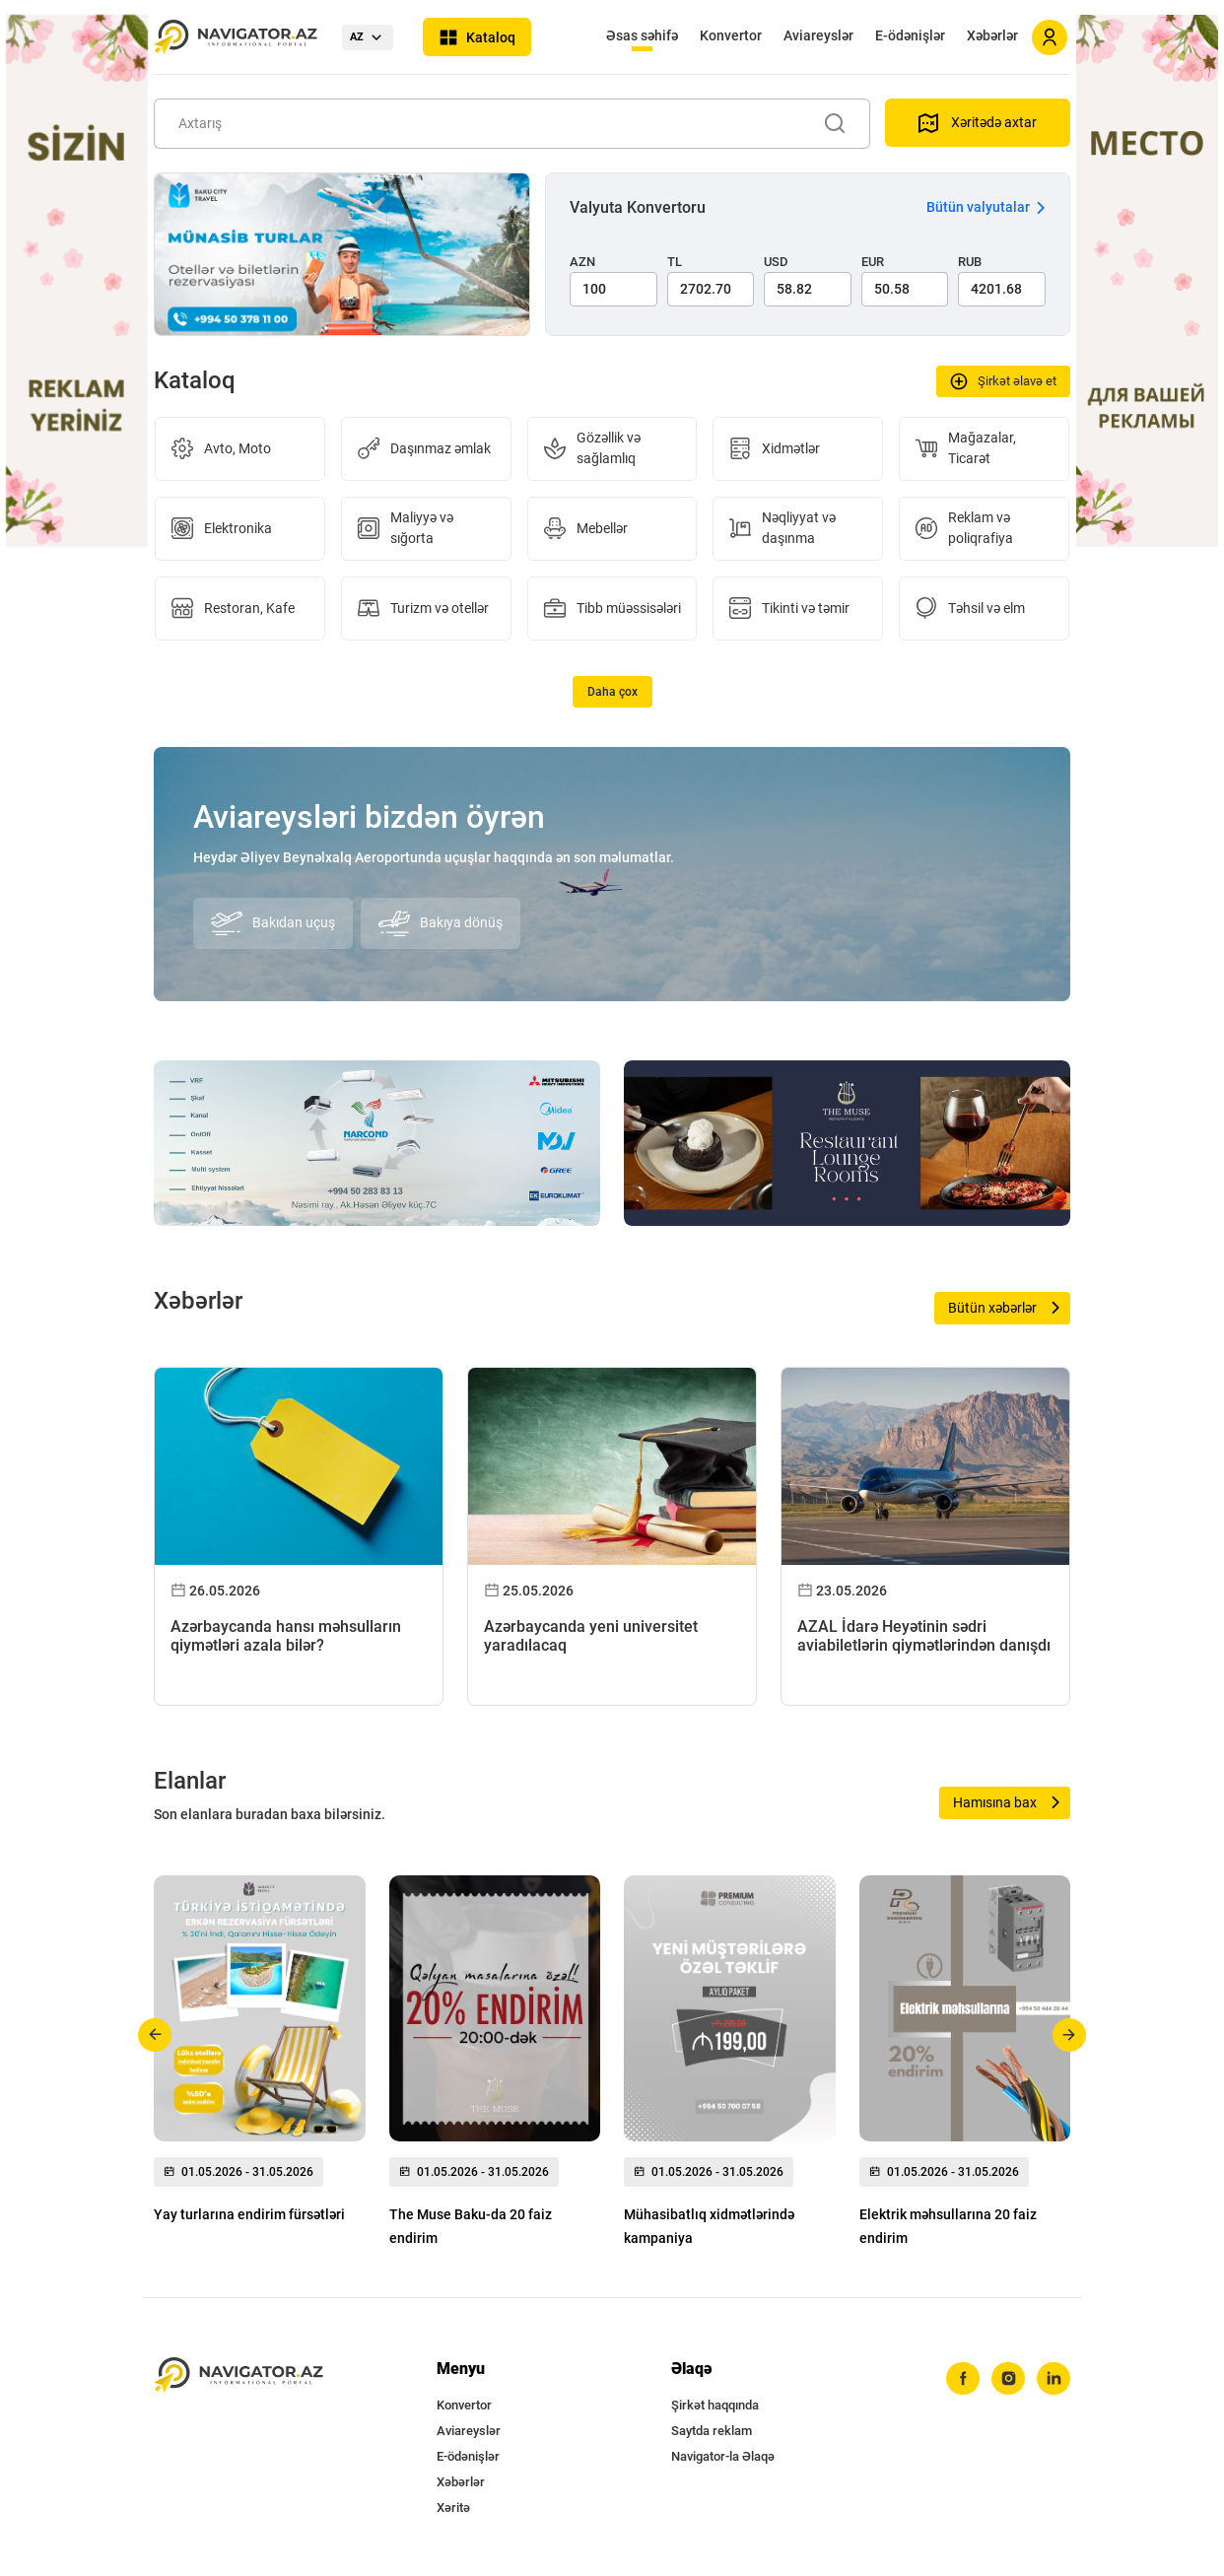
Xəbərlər (992, 35)
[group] (260, 2054)
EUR (872, 261)
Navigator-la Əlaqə (723, 2456)
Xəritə (453, 2507)
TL (674, 261)
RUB (970, 261)
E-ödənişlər (910, 35)
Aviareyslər (818, 35)
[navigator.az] (238, 2375)
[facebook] (963, 2379)
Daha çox (612, 692)
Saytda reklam (711, 2430)
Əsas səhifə (642, 35)
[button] (155, 2035)
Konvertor (731, 35)
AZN (582, 261)
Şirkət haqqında (715, 2405)
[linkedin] (1053, 2379)
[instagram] (1008, 2379)
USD (776, 261)
